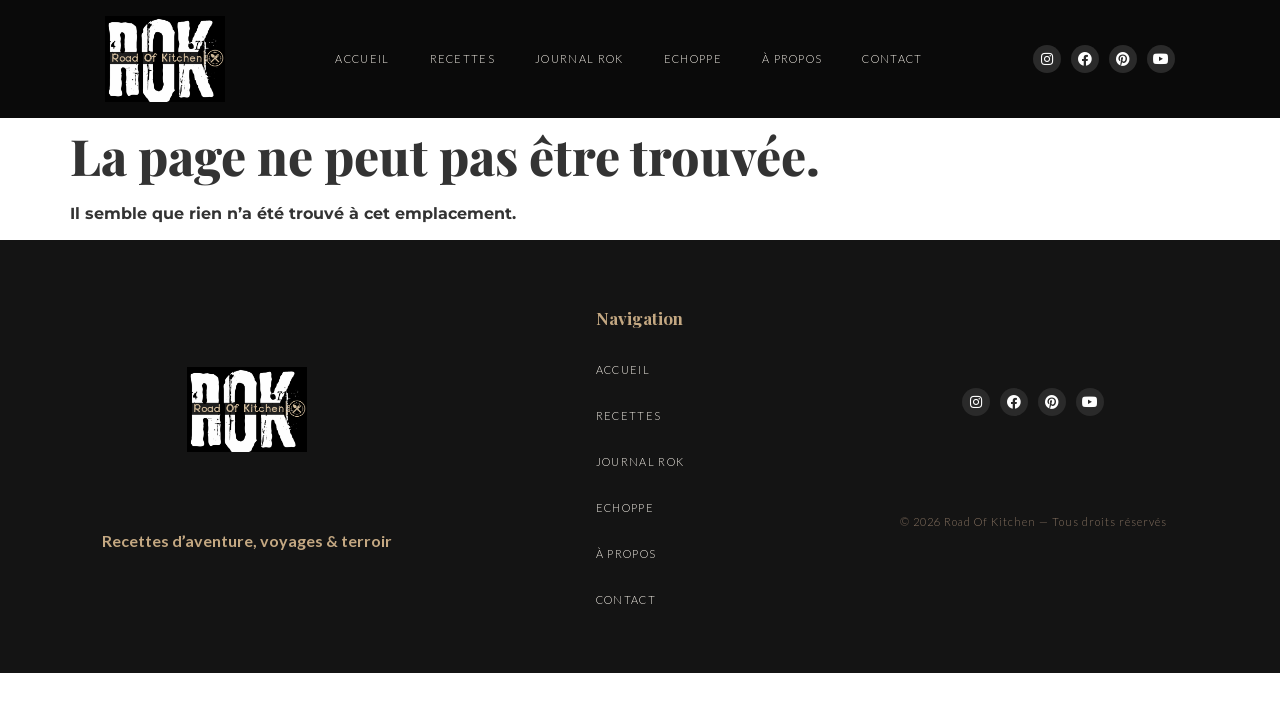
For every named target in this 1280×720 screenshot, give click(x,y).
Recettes (463, 58)
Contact (892, 58)
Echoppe (693, 58)
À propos (792, 58)
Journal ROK (579, 58)
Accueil (362, 58)
